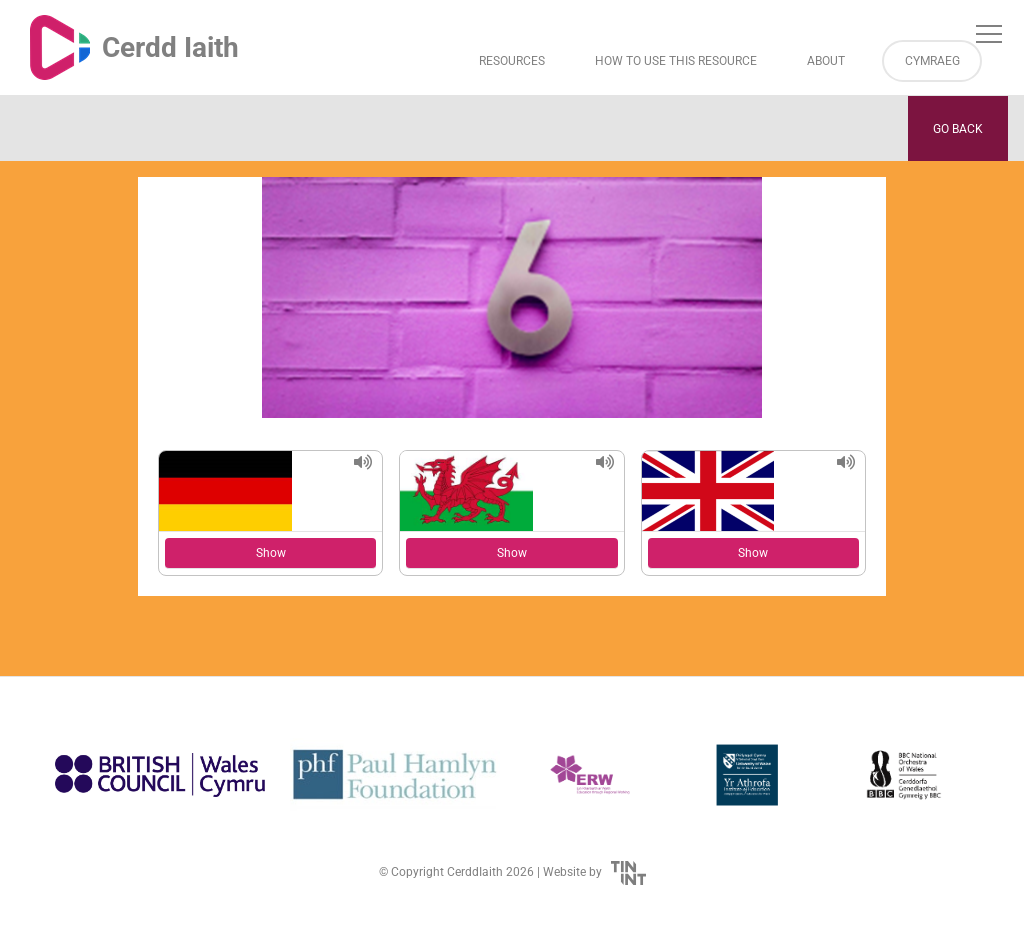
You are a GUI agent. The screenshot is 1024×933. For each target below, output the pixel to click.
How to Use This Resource (676, 61)
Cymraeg (932, 61)
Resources (512, 61)
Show (271, 553)
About (826, 61)
